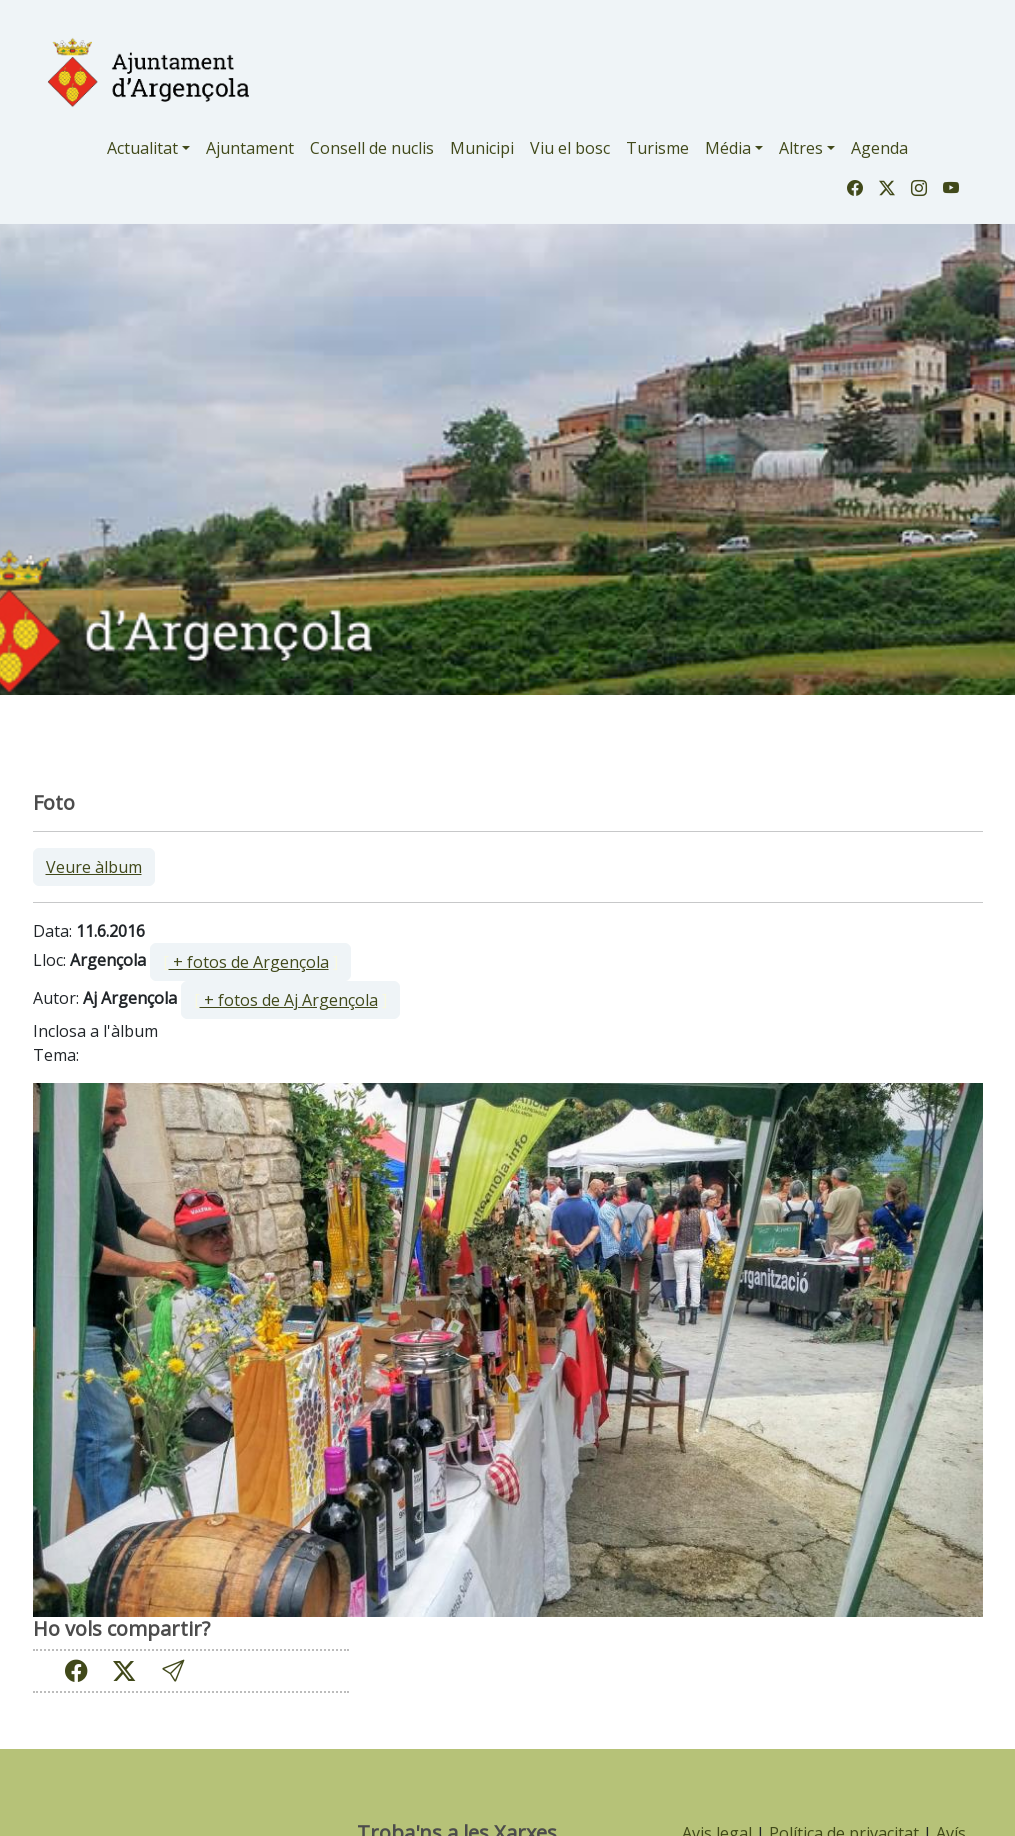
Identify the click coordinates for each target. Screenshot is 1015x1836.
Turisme (657, 148)
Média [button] (728, 148)
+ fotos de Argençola (249, 962)
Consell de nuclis (372, 148)
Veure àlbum (94, 867)
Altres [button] (801, 148)
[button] (173, 1670)
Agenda (879, 148)
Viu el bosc (570, 148)
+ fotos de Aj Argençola (289, 1000)
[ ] (250, 962)
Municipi (482, 148)
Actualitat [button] (142, 148)
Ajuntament (250, 148)
